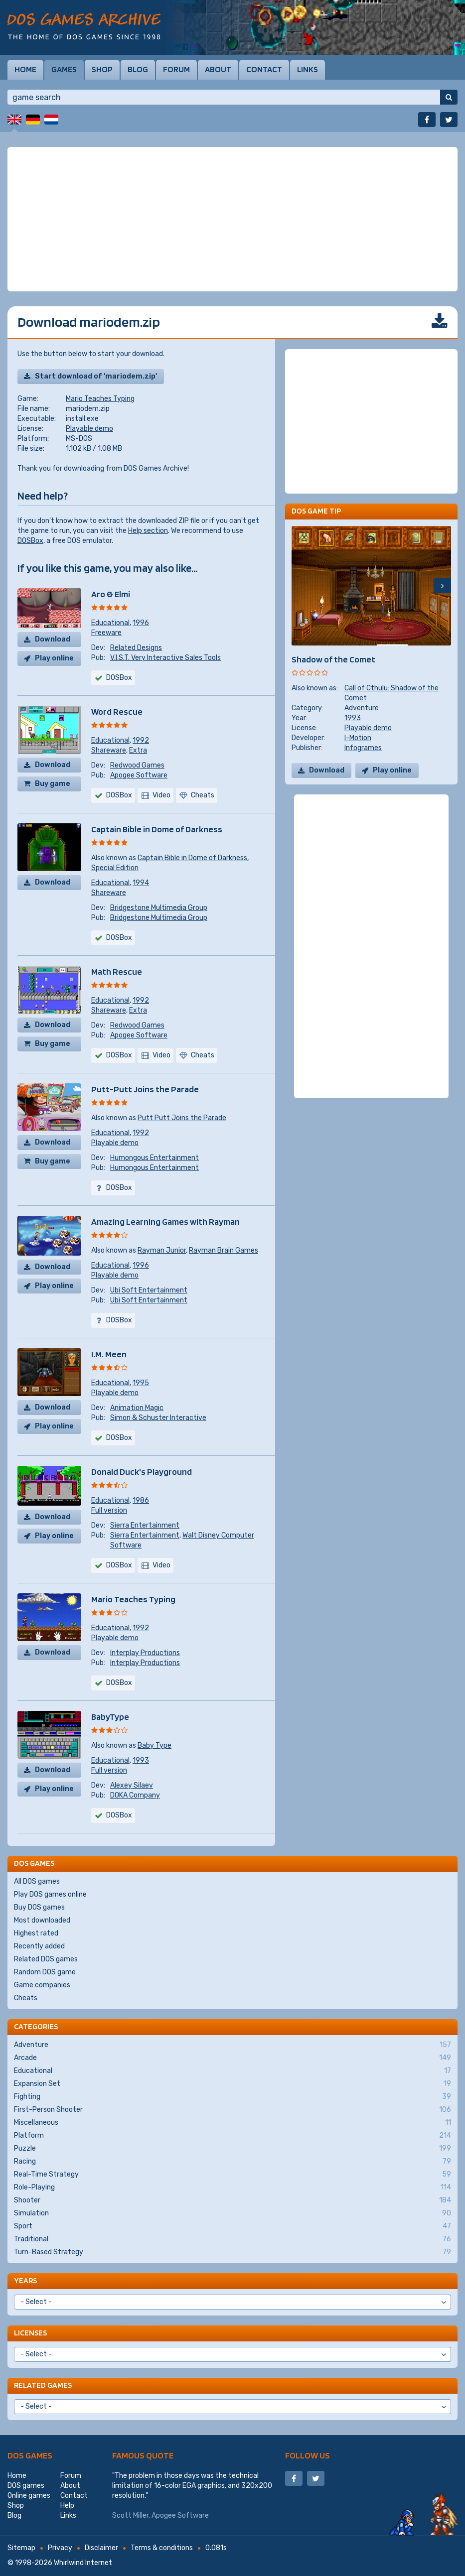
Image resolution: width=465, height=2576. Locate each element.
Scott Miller (130, 2515)
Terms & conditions (162, 2548)
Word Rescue (117, 711)
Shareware (108, 750)
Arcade (232, 2058)
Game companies (42, 1985)
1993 (141, 1760)
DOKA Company (135, 1795)
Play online (54, 658)
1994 (141, 883)
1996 (141, 623)
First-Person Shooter (232, 2110)
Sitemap (21, 2548)
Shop (102, 69)
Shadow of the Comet (333, 659)
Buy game (52, 783)
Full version (109, 1510)
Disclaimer (101, 2548)
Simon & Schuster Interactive (158, 1418)
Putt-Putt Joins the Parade (145, 1089)
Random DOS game (45, 1972)
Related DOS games (46, 1959)
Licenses (30, 2332)
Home (25, 69)
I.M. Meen (109, 1354)
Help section (148, 530)
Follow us (307, 2455)
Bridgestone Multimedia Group (158, 907)
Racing (232, 2162)
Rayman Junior (162, 1250)
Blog (138, 69)
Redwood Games (137, 765)
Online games (28, 2495)
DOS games (29, 2455)
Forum (176, 69)
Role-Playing (232, 2187)
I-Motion (357, 738)
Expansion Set (232, 2084)
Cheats (25, 1998)
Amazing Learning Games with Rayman (165, 1221)
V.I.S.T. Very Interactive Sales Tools (165, 657)
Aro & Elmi (110, 594)
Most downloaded (42, 1920)
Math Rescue (116, 971)
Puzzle (232, 2149)
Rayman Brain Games (223, 1250)
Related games (43, 2385)
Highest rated (36, 1933)
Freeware (106, 633)
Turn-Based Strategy (232, 2252)
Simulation (232, 2213)
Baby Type (154, 1745)
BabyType (110, 1716)
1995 (141, 1383)
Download (52, 639)
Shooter (232, 2200)
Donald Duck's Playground (141, 1471)
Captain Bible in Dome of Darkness (156, 829)
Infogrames (363, 748)
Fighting (232, 2097)
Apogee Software (138, 775)
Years (25, 2280)
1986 (141, 1500)
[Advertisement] (232, 219)
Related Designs (136, 648)
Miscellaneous (232, 2123)
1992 (141, 740)
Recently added (39, 1946)
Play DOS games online (50, 1894)
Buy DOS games (39, 1907)
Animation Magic (136, 1408)
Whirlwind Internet (83, 2563)
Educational (110, 623)
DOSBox (30, 540)
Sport (232, 2226)
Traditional (232, 2239)
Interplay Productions (145, 1653)
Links (307, 69)
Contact (264, 69)
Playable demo (89, 428)
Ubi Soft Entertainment (148, 1290)
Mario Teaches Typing (100, 398)
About (218, 69)
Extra (138, 750)
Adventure (361, 708)
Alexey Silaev (131, 1785)
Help (67, 2505)
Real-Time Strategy (232, 2175)
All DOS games (37, 1881)
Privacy (60, 2548)
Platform (232, 2136)
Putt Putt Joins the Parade (182, 1118)
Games (64, 69)
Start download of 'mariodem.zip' (96, 376)
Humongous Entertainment (154, 1158)
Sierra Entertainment (144, 1525)
